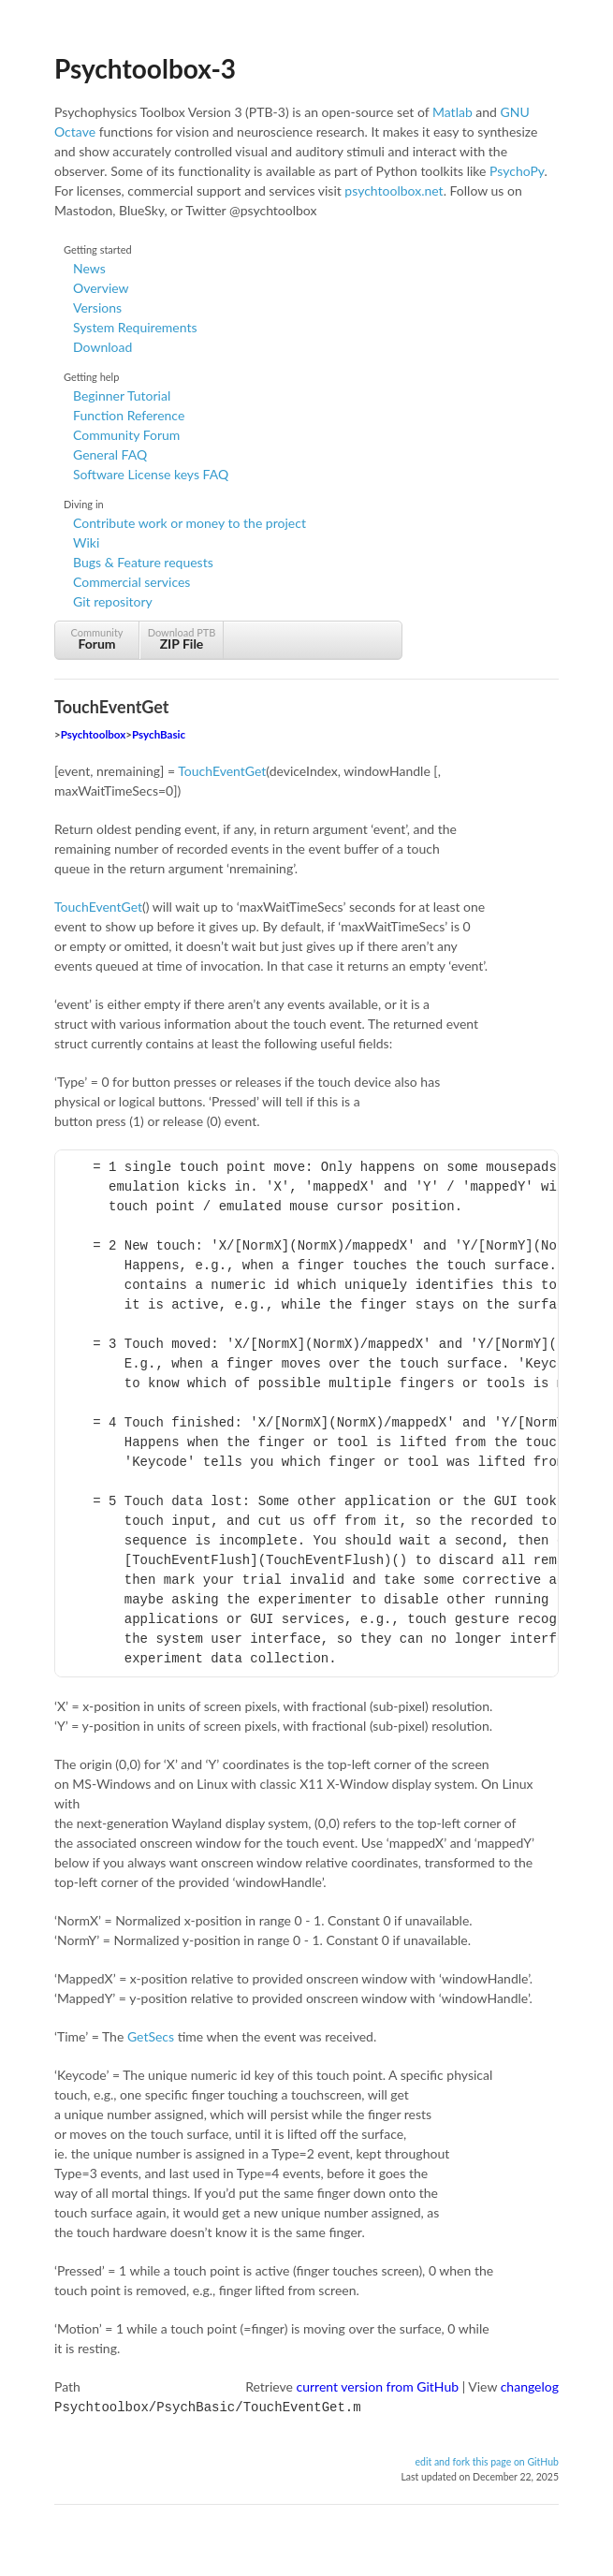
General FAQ (110, 454)
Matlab (452, 112)
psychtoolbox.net (393, 190)
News (89, 268)
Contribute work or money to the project (189, 523)
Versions (97, 307)
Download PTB (181, 638)
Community (97, 638)
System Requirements (135, 327)
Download (102, 347)
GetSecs (150, 2036)
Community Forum (126, 435)
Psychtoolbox (93, 734)
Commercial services (131, 582)
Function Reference (128, 415)
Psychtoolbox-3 (145, 68)
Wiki (86, 542)
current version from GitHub (378, 2386)
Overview (101, 288)
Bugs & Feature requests (143, 562)
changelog (530, 2386)
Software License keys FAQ (150, 474)
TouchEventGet (222, 771)
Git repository (113, 601)
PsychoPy (517, 171)
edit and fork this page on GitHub (487, 2460)
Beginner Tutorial (121, 395)
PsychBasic (158, 734)
